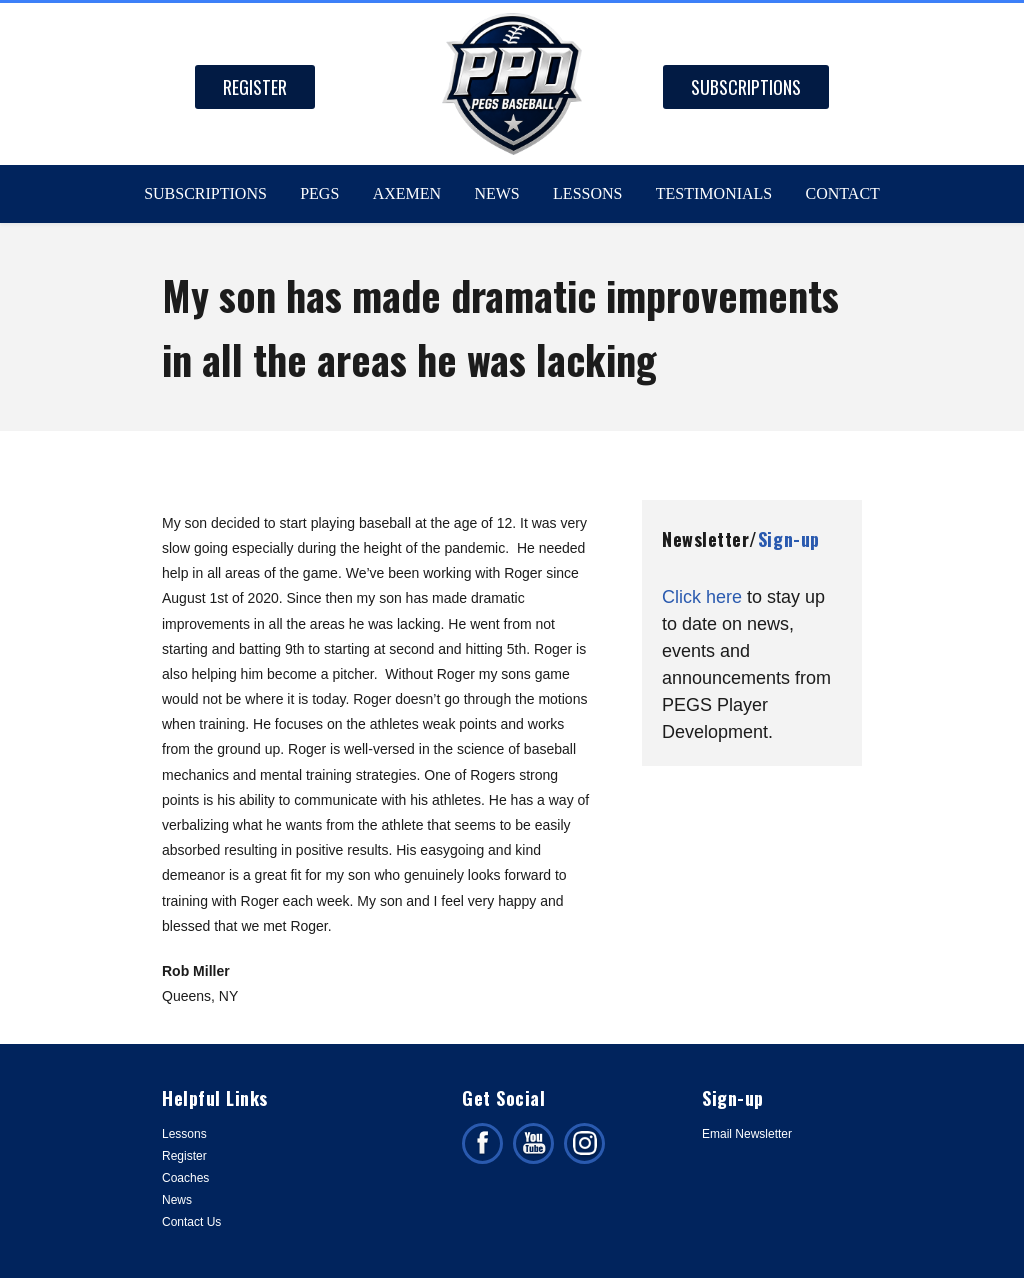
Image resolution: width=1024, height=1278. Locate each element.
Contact (843, 193)
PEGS (319, 193)
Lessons (587, 193)
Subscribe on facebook (533, 1143)
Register (255, 87)
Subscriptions (746, 87)
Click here (702, 597)
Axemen (407, 193)
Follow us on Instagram (584, 1143)
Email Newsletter (747, 1134)
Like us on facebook (482, 1143)
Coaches (185, 1178)
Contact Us (191, 1222)
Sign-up (789, 539)
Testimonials (714, 193)
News (496, 193)
